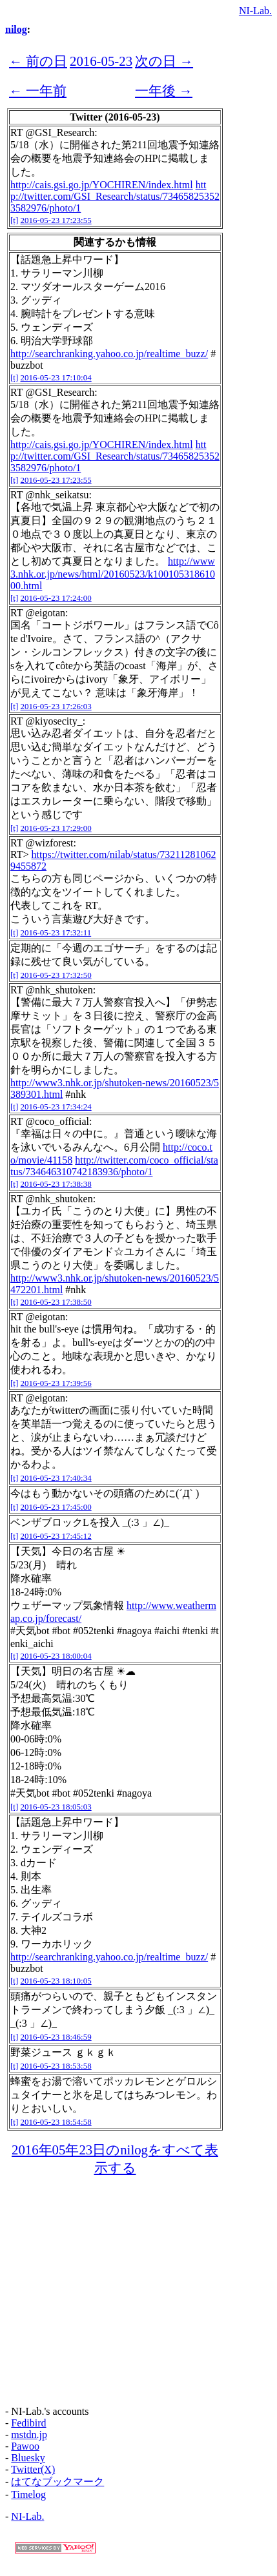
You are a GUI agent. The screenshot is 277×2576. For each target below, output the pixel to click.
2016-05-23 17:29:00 (56, 828)
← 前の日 (38, 61)
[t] (14, 220)
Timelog (28, 2494)
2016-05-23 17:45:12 (56, 1536)
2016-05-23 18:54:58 (56, 2122)
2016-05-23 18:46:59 (56, 2037)
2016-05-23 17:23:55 (56, 220)
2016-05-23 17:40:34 (56, 1478)
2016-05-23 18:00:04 (56, 1656)
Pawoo (25, 2446)
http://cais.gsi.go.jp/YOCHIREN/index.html (101, 184)
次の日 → (164, 61)
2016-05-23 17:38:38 (56, 1184)
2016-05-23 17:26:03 (56, 706)
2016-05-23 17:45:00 (56, 1507)
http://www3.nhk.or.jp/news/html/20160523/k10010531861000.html (112, 573)
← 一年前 (38, 90)
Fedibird (28, 2422)
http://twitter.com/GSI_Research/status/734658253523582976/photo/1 (115, 196)
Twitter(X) (33, 2469)
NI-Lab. (255, 10)
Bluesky (28, 2457)
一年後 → (163, 90)
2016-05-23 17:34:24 (56, 1106)
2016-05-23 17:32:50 (56, 975)
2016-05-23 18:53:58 (56, 2066)
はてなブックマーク (57, 2481)
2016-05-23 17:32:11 (56, 932)
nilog (16, 29)
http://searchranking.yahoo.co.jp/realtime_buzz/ (109, 353)
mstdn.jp (29, 2434)
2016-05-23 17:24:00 (56, 598)
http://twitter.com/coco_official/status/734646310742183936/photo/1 (114, 1166)
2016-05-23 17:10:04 (56, 377)
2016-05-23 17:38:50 (56, 1302)
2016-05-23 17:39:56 (56, 1383)
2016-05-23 (101, 61)
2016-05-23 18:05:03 (56, 1806)
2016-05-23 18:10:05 (56, 1981)
